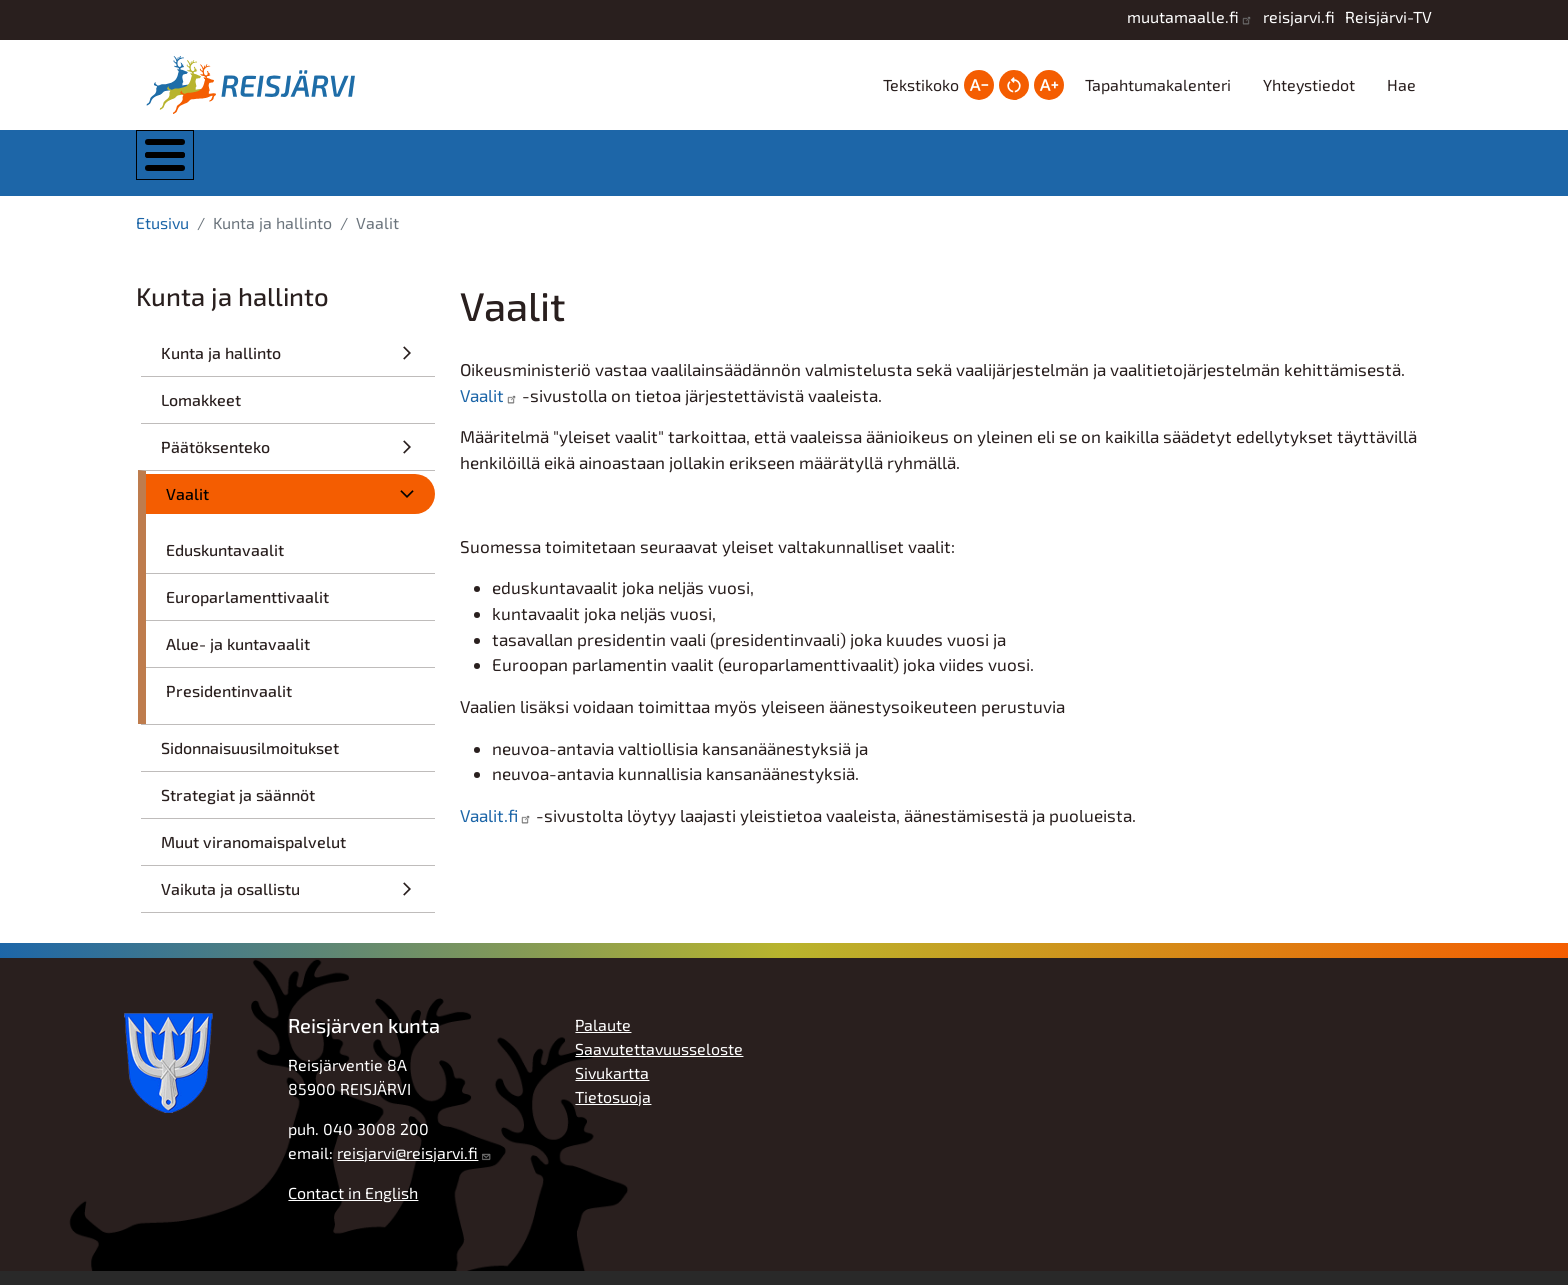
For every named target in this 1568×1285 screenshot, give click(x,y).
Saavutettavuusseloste (659, 1062)
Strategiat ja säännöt (238, 808)
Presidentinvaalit (229, 704)
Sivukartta (612, 1086)
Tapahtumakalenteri (1158, 84)
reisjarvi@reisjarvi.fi (407, 1166)
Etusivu (162, 236)
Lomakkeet (201, 413)
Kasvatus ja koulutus (761, 169)
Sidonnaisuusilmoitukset (250, 761)
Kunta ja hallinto (358, 169)
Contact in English (353, 1206)
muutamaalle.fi (1183, 16)
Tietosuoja (613, 1110)
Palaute (603, 1038)
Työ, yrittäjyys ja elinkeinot (1164, 169)
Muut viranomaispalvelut (253, 855)
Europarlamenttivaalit (247, 610)
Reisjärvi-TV (1388, 16)
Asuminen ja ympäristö (562, 169)
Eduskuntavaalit (225, 563)
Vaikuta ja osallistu (230, 902)
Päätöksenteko (215, 460)
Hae (1401, 84)
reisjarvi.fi (1299, 16)
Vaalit (187, 507)
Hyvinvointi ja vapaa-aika (963, 169)
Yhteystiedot (1309, 84)
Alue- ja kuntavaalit (238, 657)
